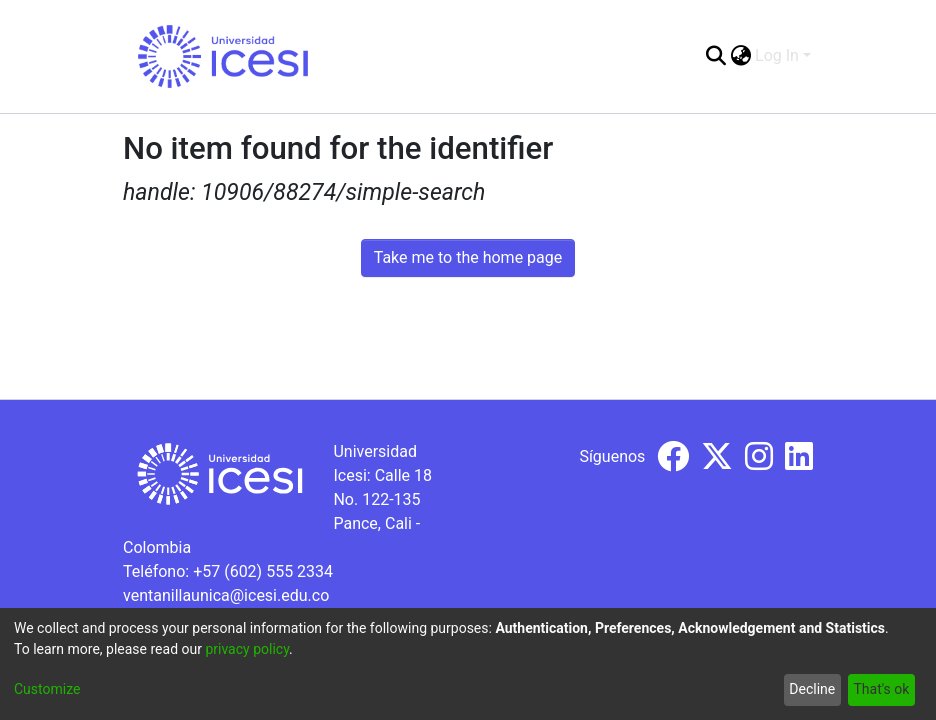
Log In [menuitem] (777, 55)
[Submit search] (715, 56)
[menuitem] (740, 56)
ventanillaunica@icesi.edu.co (226, 595)
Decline (812, 689)
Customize (47, 689)
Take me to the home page (468, 257)
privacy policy (247, 649)
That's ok (881, 689)
